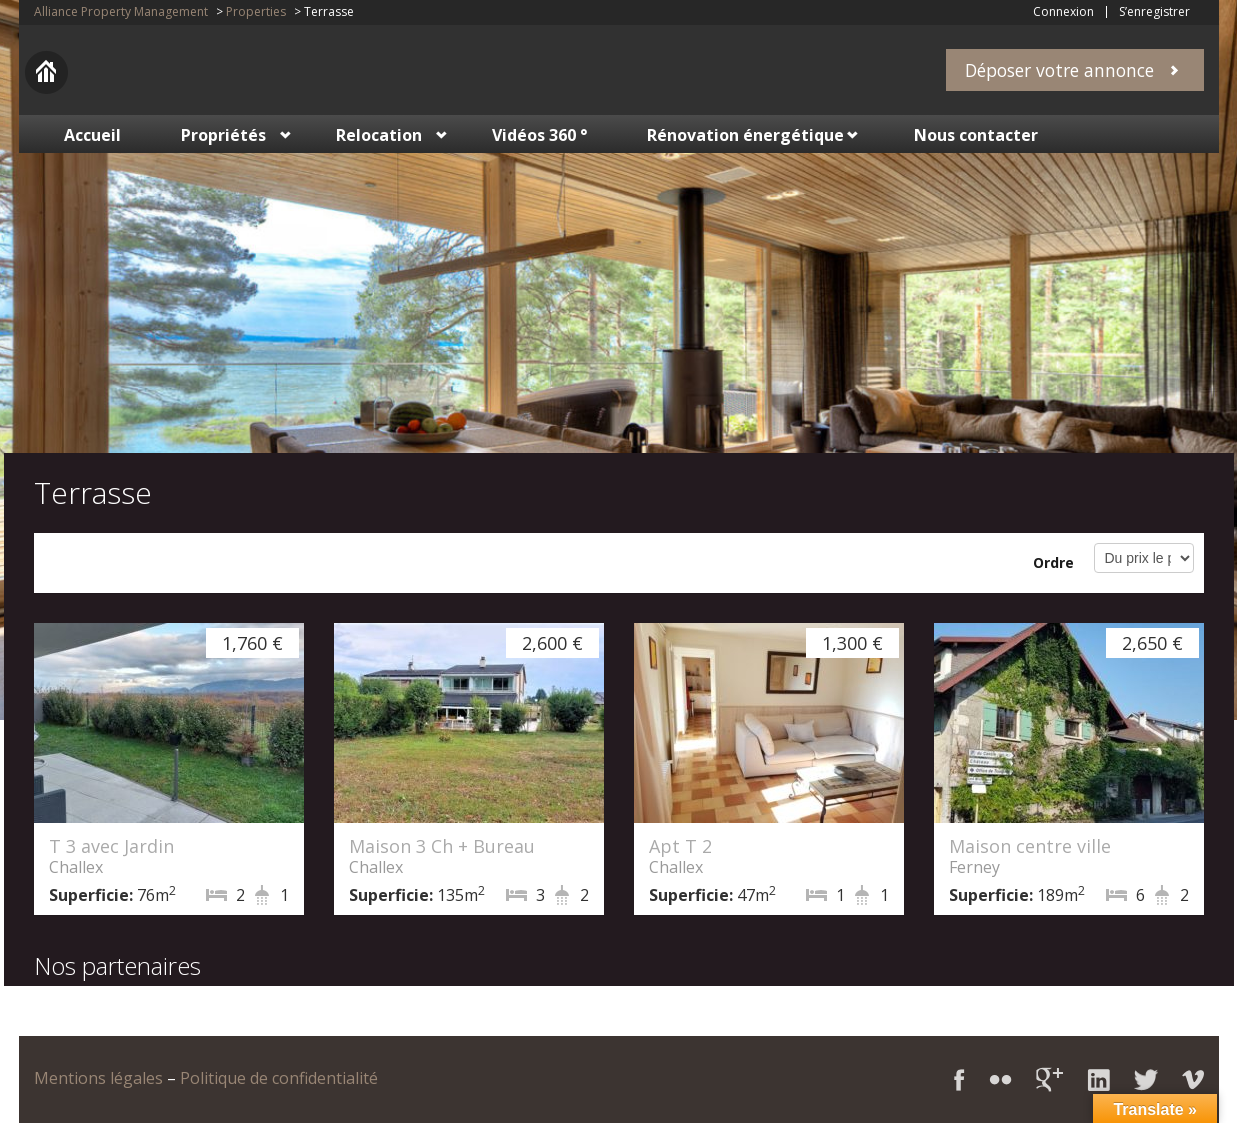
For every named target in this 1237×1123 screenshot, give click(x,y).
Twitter (1146, 1079)
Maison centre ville (1030, 846)
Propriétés (223, 135)
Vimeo (1193, 1079)
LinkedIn (1098, 1079)
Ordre (1053, 562)
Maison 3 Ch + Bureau (442, 846)
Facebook (959, 1079)
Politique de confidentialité (279, 1078)
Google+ (1049, 1079)
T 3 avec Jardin (111, 846)
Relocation (379, 135)
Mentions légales (98, 1078)
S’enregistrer (1154, 12)
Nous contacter (976, 135)
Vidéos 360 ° (539, 135)
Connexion (1063, 12)
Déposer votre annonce (1059, 70)
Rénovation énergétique (745, 135)
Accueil (92, 135)
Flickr (1000, 1079)
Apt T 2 (680, 846)
